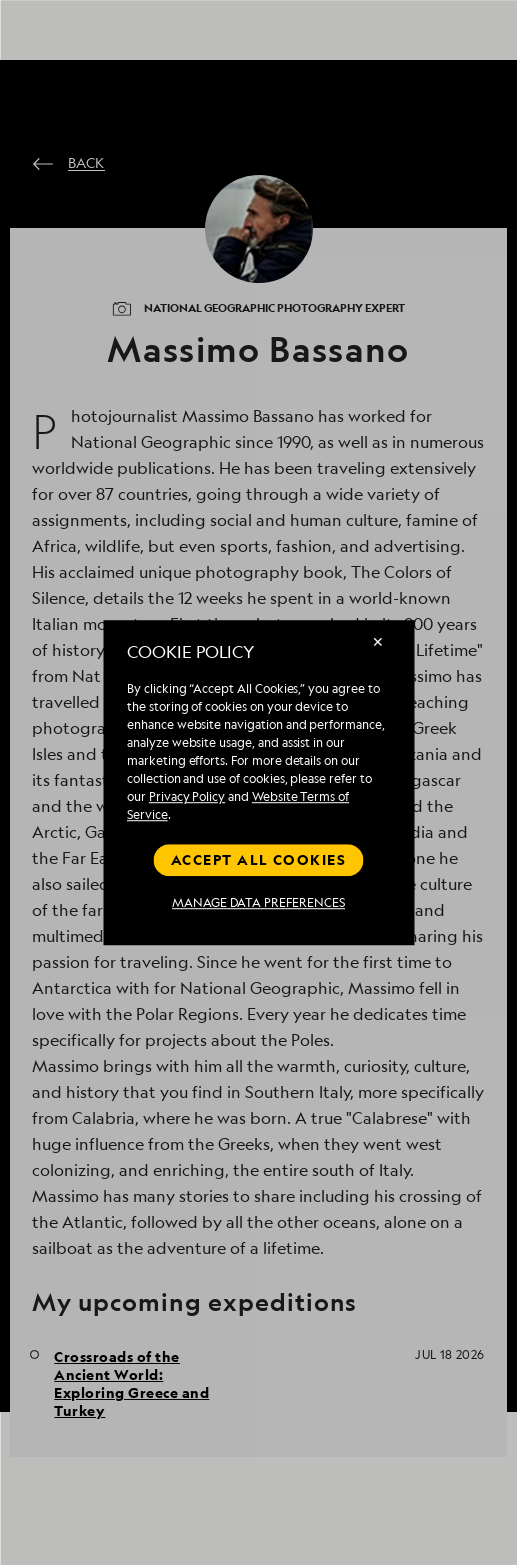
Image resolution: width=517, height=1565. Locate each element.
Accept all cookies (258, 859)
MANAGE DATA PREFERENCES (258, 903)
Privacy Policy (187, 796)
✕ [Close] (378, 641)
